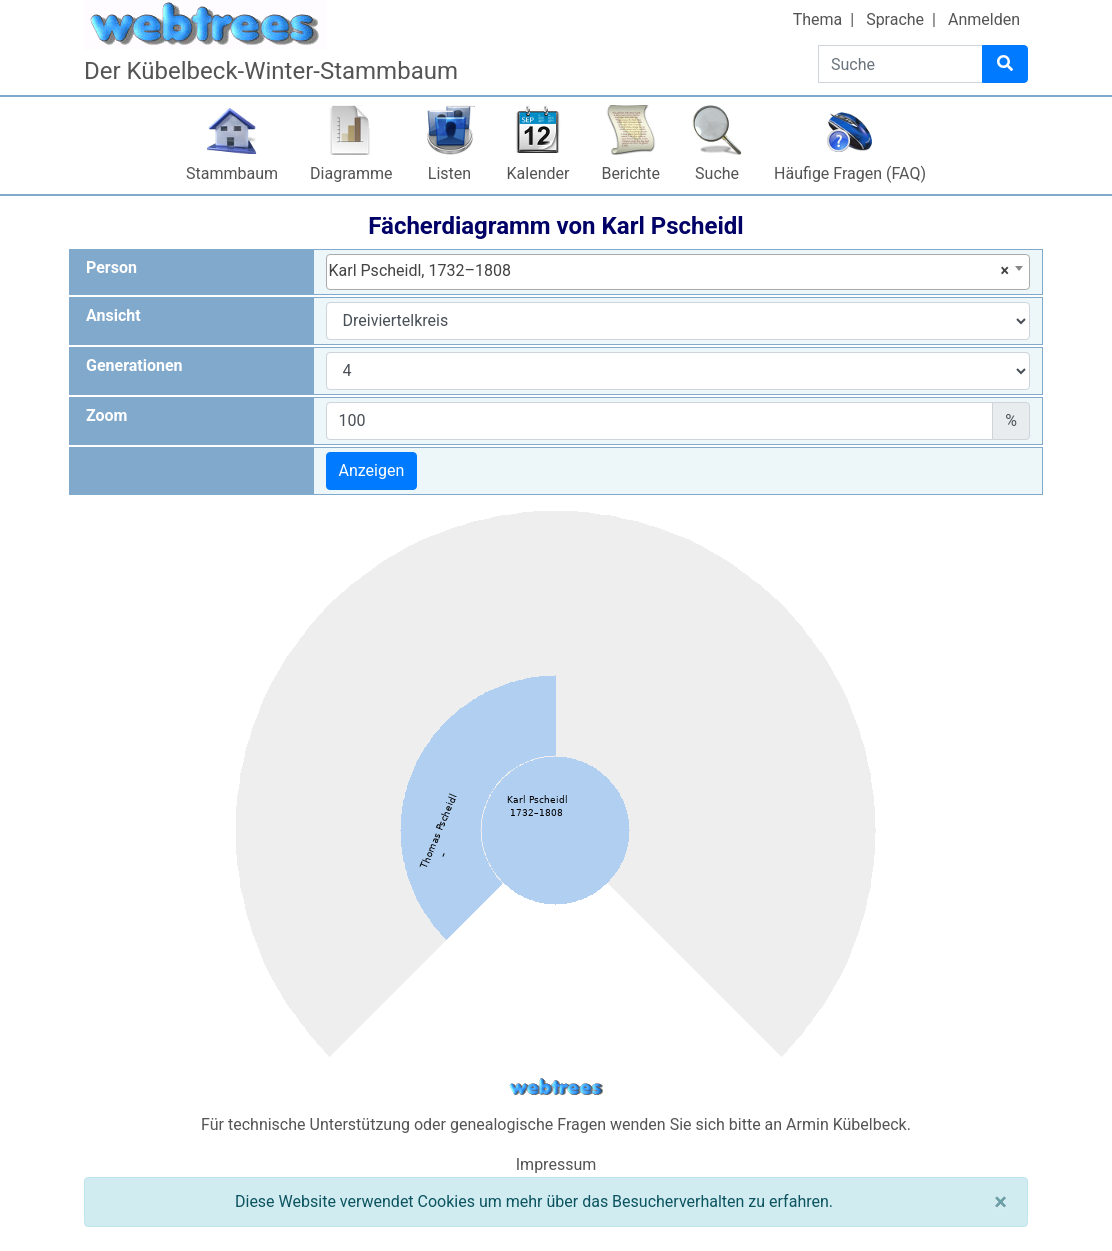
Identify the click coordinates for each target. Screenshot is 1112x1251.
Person (111, 267)
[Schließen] (1000, 1202)
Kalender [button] (538, 173)
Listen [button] (449, 173)
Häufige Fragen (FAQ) (850, 173)
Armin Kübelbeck (846, 1124)
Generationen (134, 365)
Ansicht (113, 315)
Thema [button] (818, 19)
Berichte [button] (630, 173)
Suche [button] (717, 173)
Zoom (106, 415)
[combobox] (678, 272)
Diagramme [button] (351, 173)
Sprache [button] (895, 19)
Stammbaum (232, 173)
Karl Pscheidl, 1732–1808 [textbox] (669, 271)
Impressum (556, 1164)
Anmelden (984, 19)
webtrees (556, 1087)
